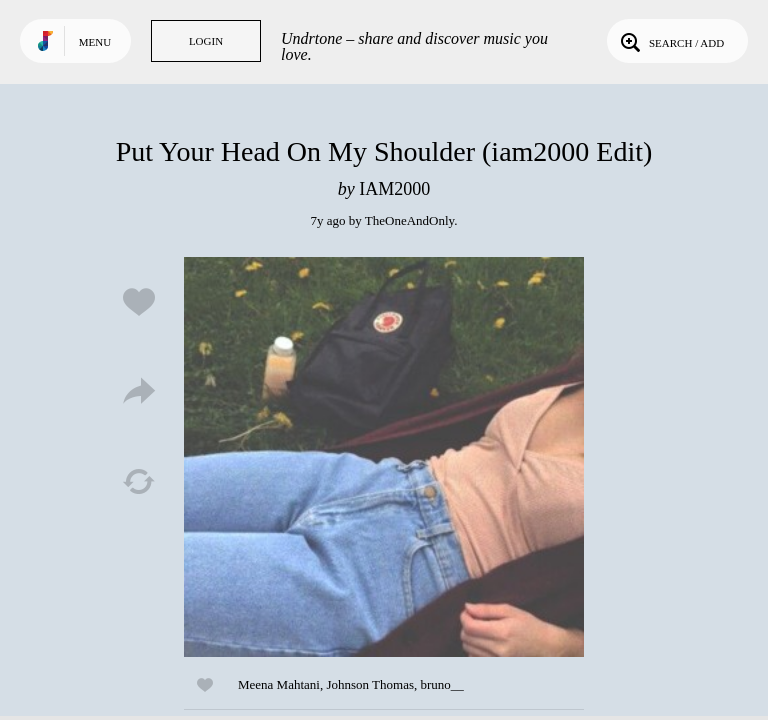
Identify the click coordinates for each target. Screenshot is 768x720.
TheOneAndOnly (409, 220)
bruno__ (441, 684)
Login (206, 41)
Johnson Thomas (370, 684)
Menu (95, 42)
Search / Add (670, 41)
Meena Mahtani (279, 684)
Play (384, 457)
